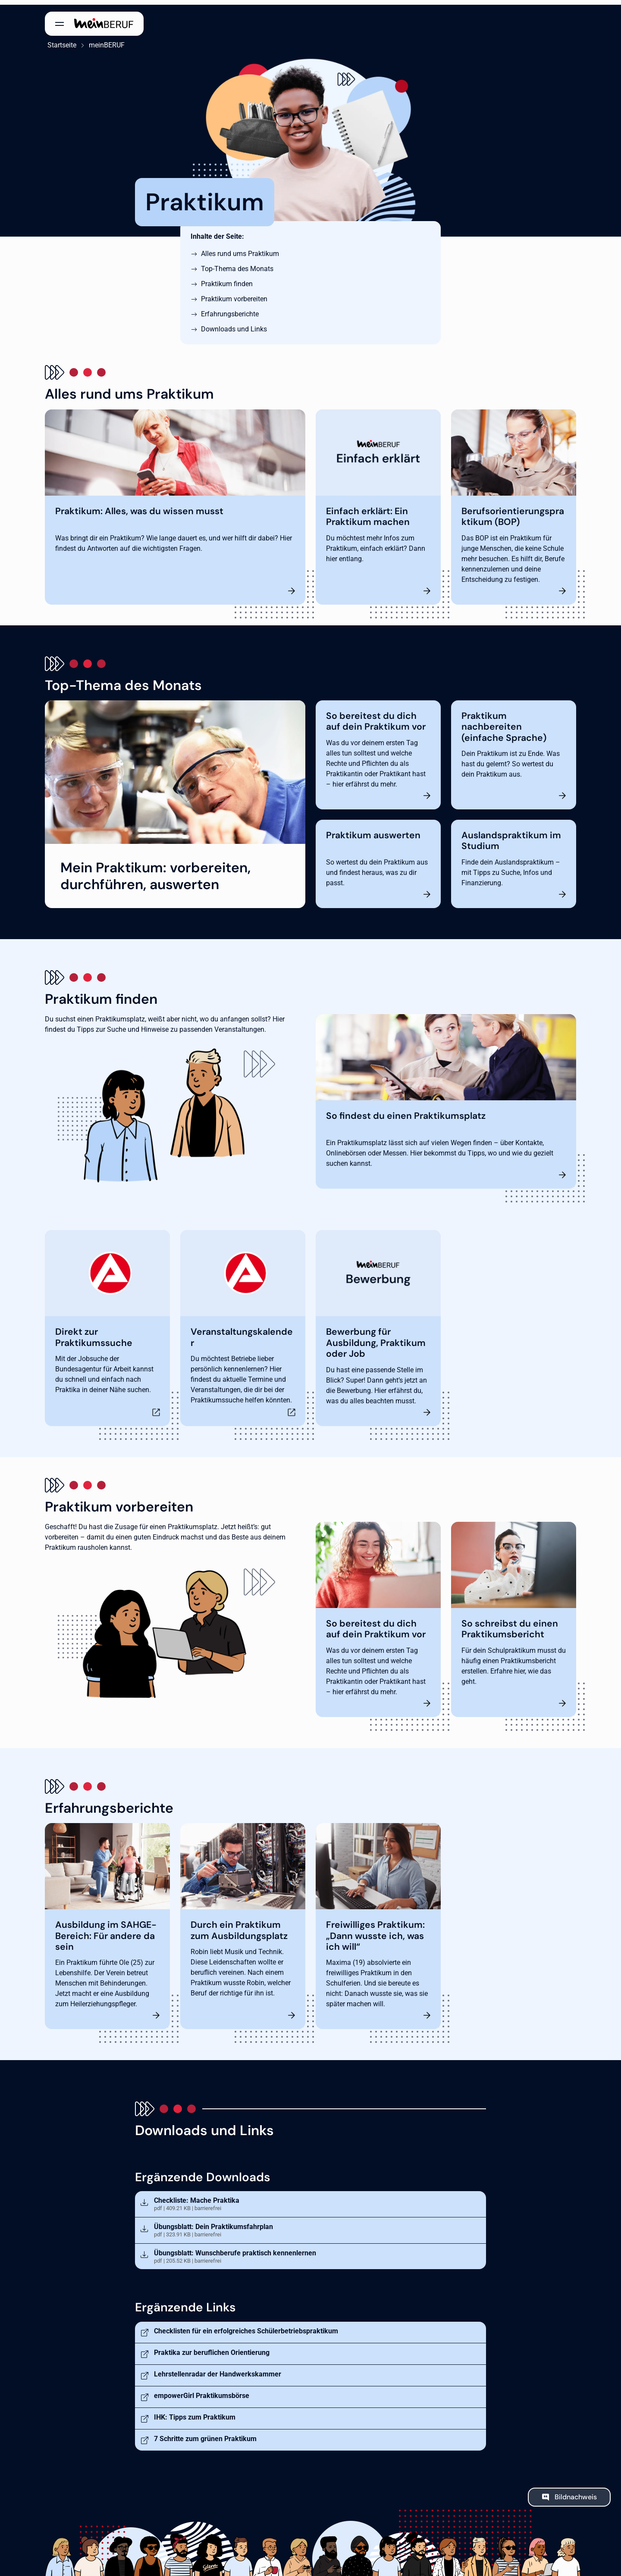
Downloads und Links (234, 324)
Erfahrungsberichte (230, 309)
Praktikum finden (227, 279)
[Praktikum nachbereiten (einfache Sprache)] (513, 750)
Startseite (59, 40)
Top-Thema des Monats (237, 264)
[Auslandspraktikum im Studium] (513, 859)
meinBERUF (104, 40)
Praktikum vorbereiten (234, 294)
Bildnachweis (576, 2492)
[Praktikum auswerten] (378, 859)
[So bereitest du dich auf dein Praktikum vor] (378, 750)
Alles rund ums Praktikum (240, 249)
